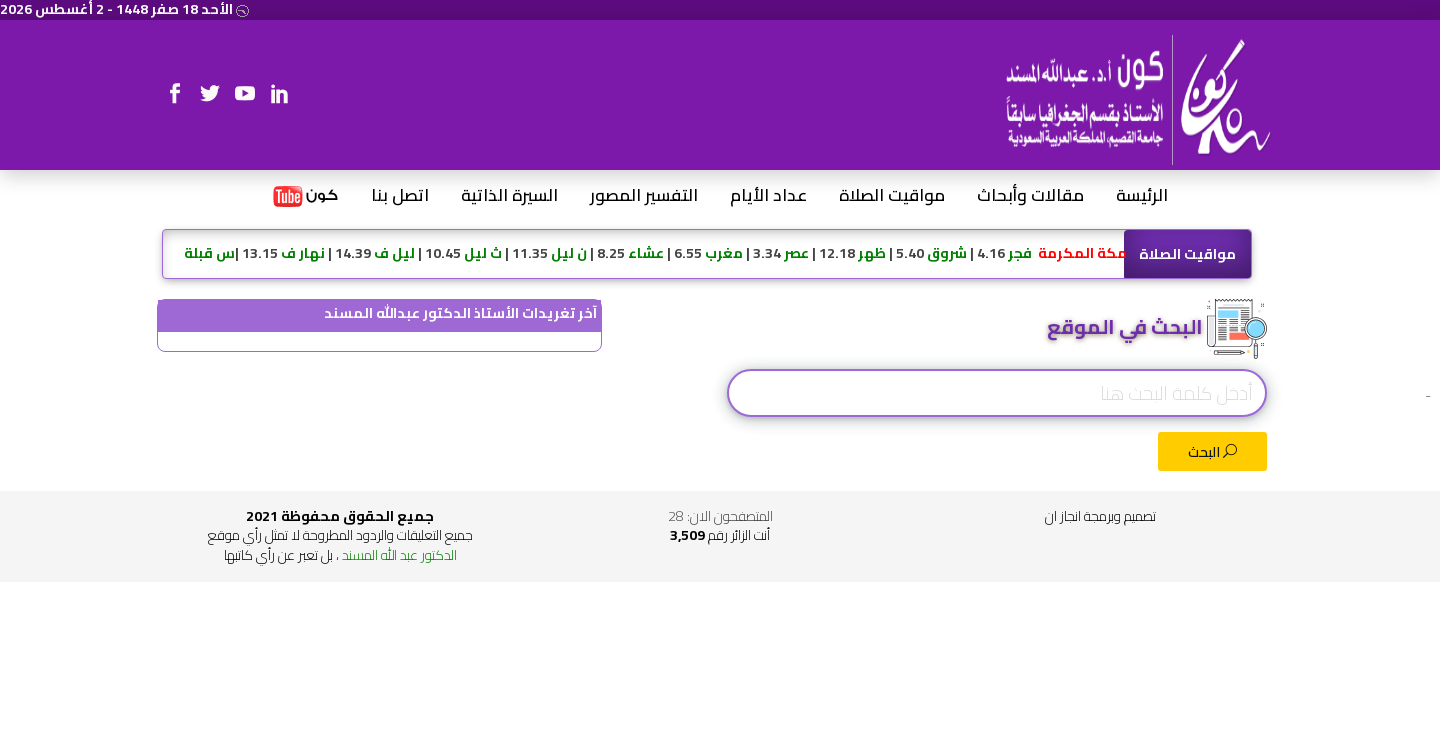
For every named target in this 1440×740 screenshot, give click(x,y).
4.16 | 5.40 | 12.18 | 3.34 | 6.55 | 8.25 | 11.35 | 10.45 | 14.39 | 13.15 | (655, 253)
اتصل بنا (400, 196)
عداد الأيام (768, 196)
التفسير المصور (644, 196)
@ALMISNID (380, 341)
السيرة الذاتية (509, 196)
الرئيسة (1142, 196)
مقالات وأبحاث (1030, 196)
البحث (1212, 452)
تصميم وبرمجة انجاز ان (1100, 516)
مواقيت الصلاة (892, 196)
